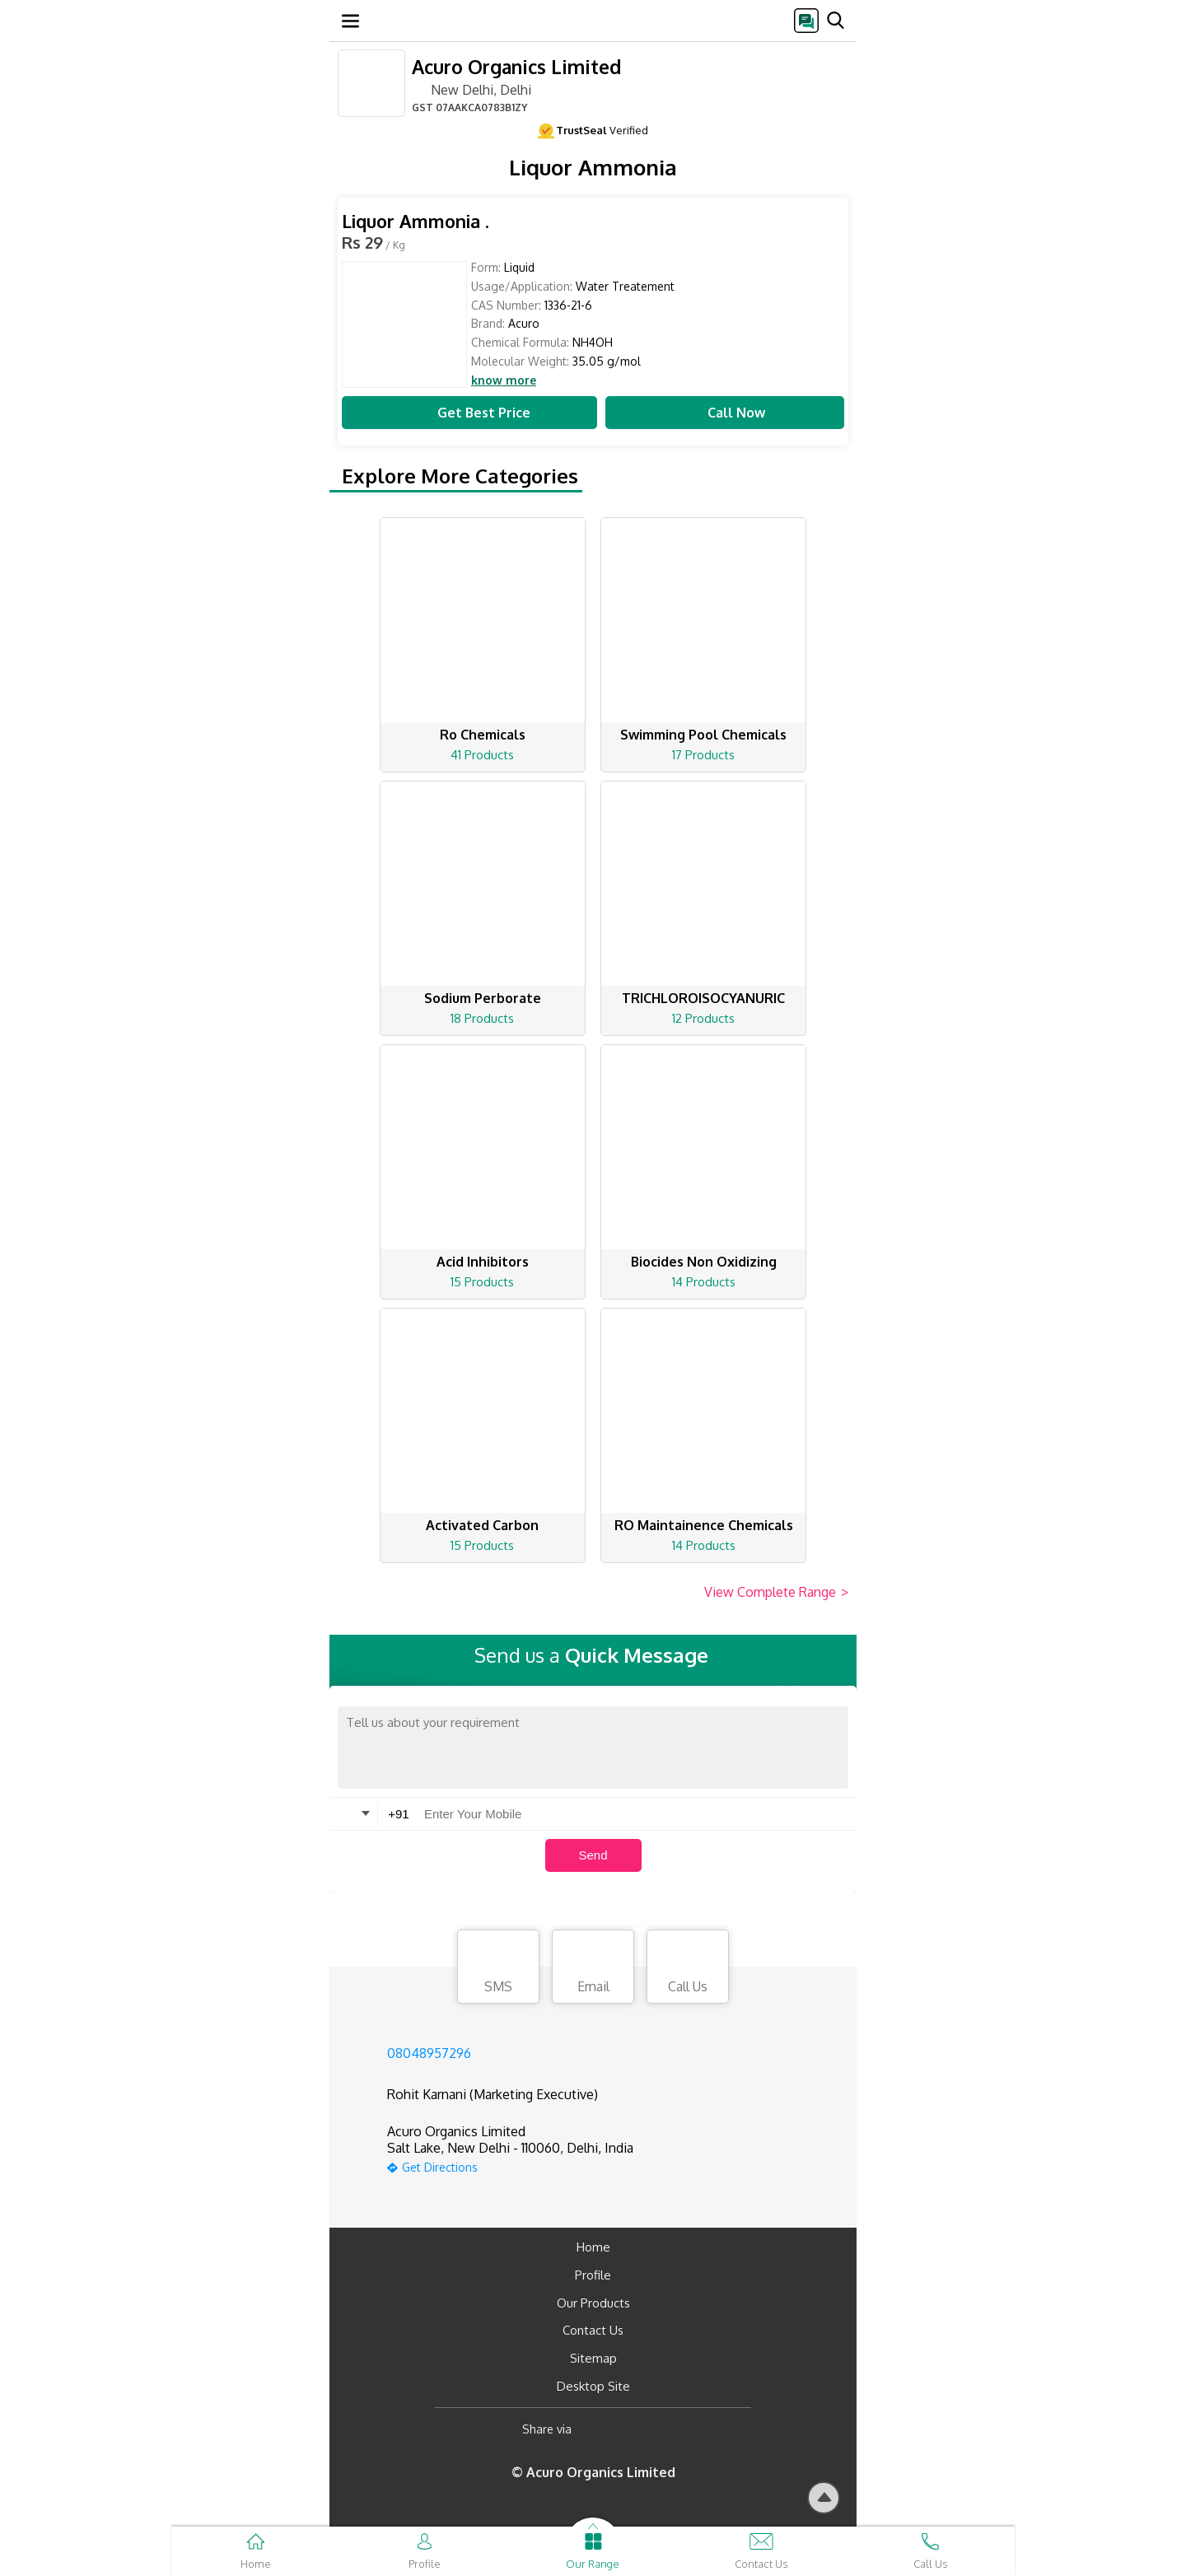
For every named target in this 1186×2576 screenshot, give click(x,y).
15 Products (482, 1282)
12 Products (703, 1018)
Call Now (724, 412)
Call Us (687, 1969)
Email (593, 1969)
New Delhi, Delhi (471, 89)
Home (593, 2247)
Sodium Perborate (482, 998)
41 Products (482, 755)
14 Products (703, 1282)
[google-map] (510, 2165)
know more (503, 380)
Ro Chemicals (482, 734)
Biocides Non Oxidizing (704, 1261)
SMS (498, 1969)
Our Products (593, 2303)
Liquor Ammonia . (415, 221)
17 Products (703, 755)
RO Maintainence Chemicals (703, 1525)
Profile (593, 2275)
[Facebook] (597, 2429)
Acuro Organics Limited (516, 66)
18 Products (482, 1018)
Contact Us (593, 2330)
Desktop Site (593, 2386)
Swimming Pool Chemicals (703, 734)
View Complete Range (776, 1593)
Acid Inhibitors (483, 1261)
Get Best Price (469, 412)
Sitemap (593, 2358)
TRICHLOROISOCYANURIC (703, 998)
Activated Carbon (482, 1525)
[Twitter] (668, 2429)
